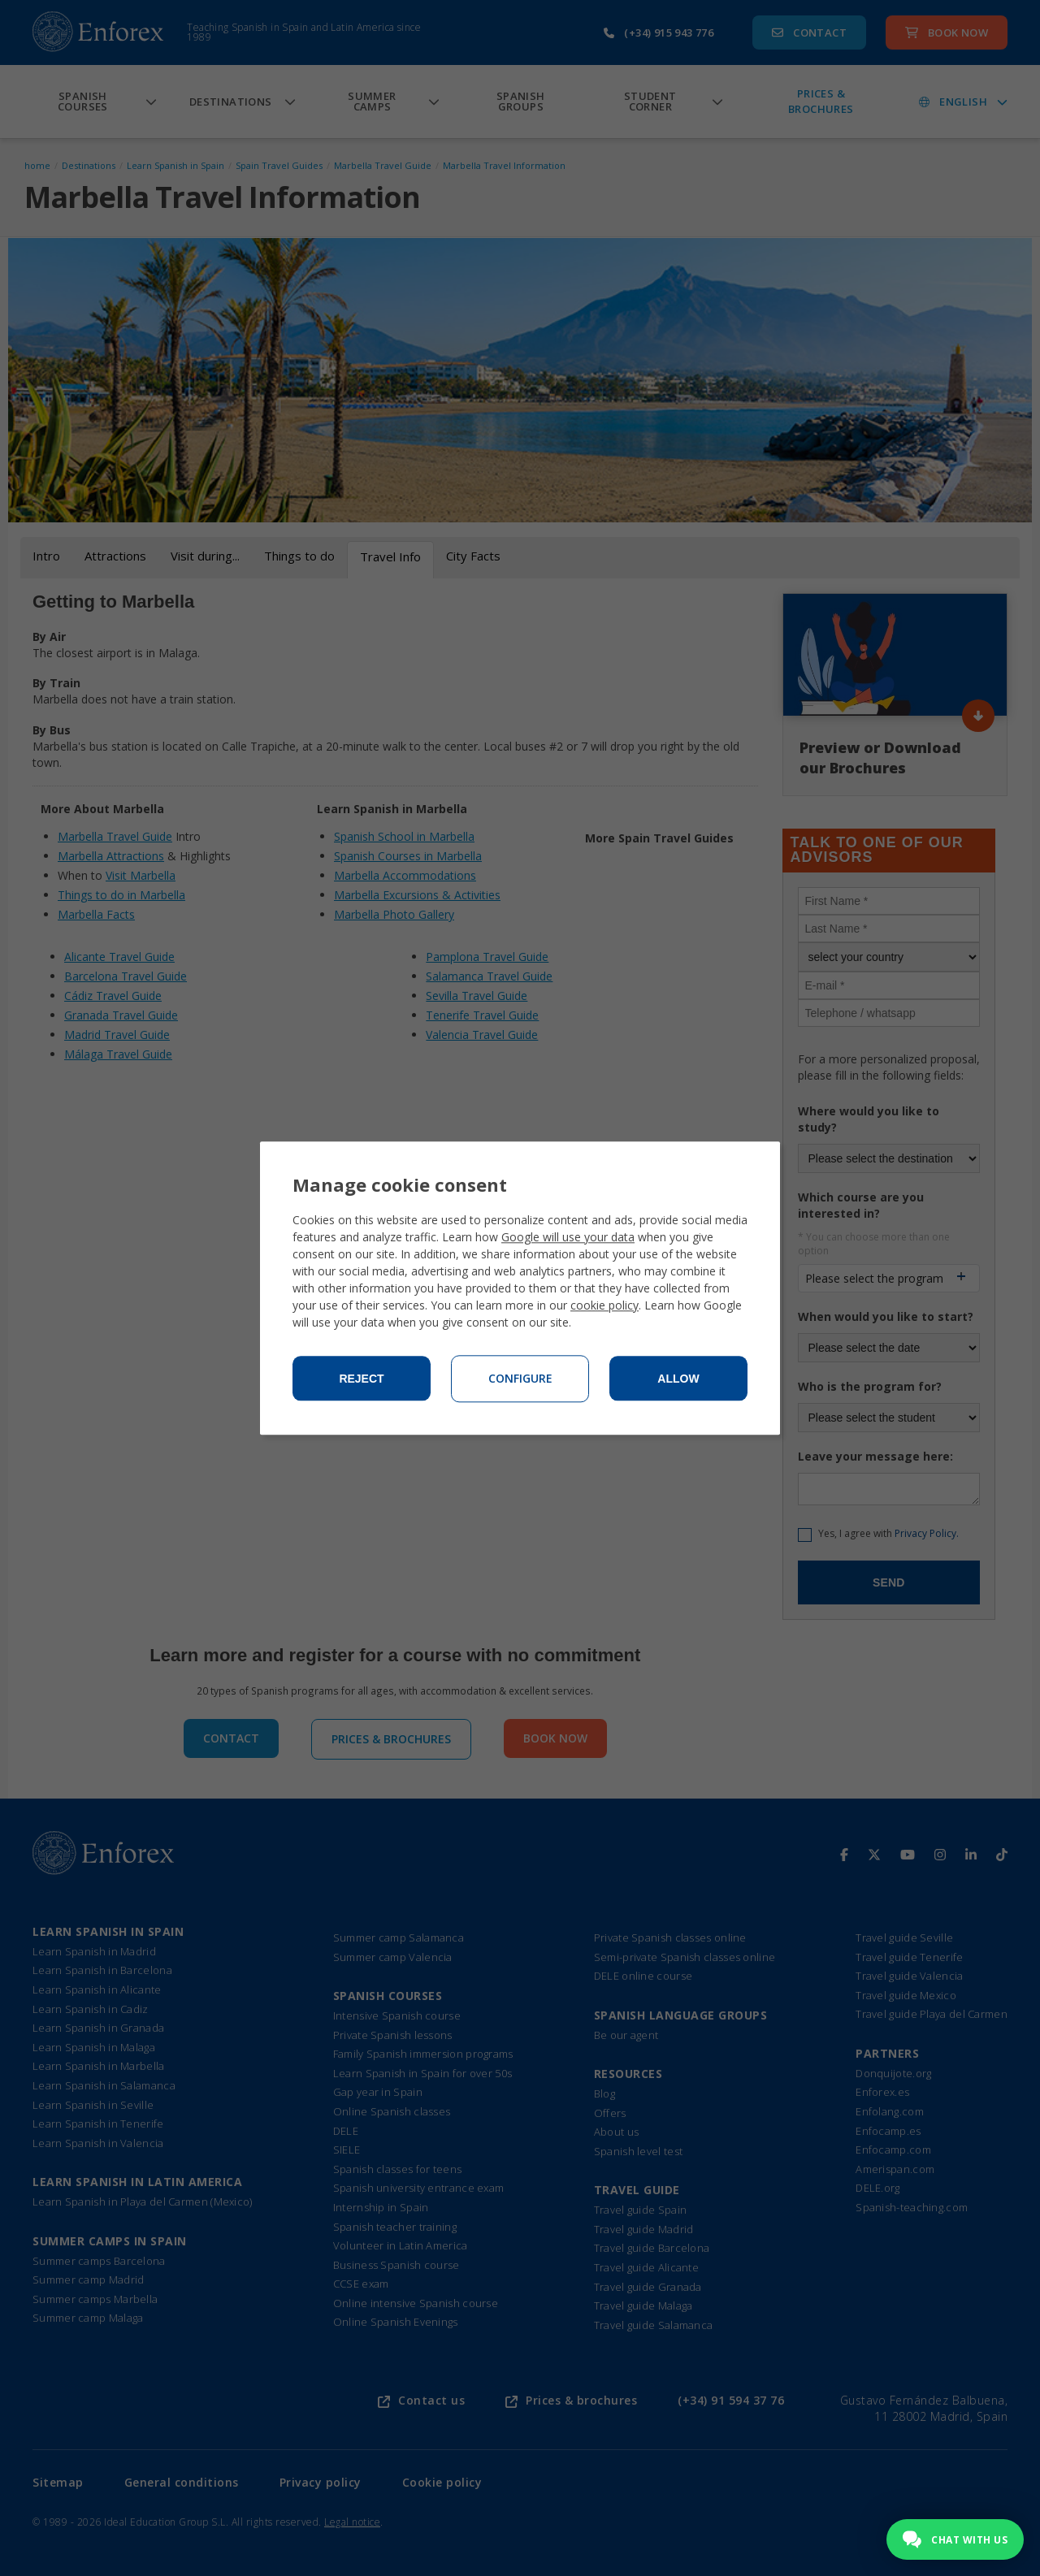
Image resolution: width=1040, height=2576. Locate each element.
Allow (678, 1378)
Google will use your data (568, 1237)
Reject (361, 1378)
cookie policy (604, 1305)
